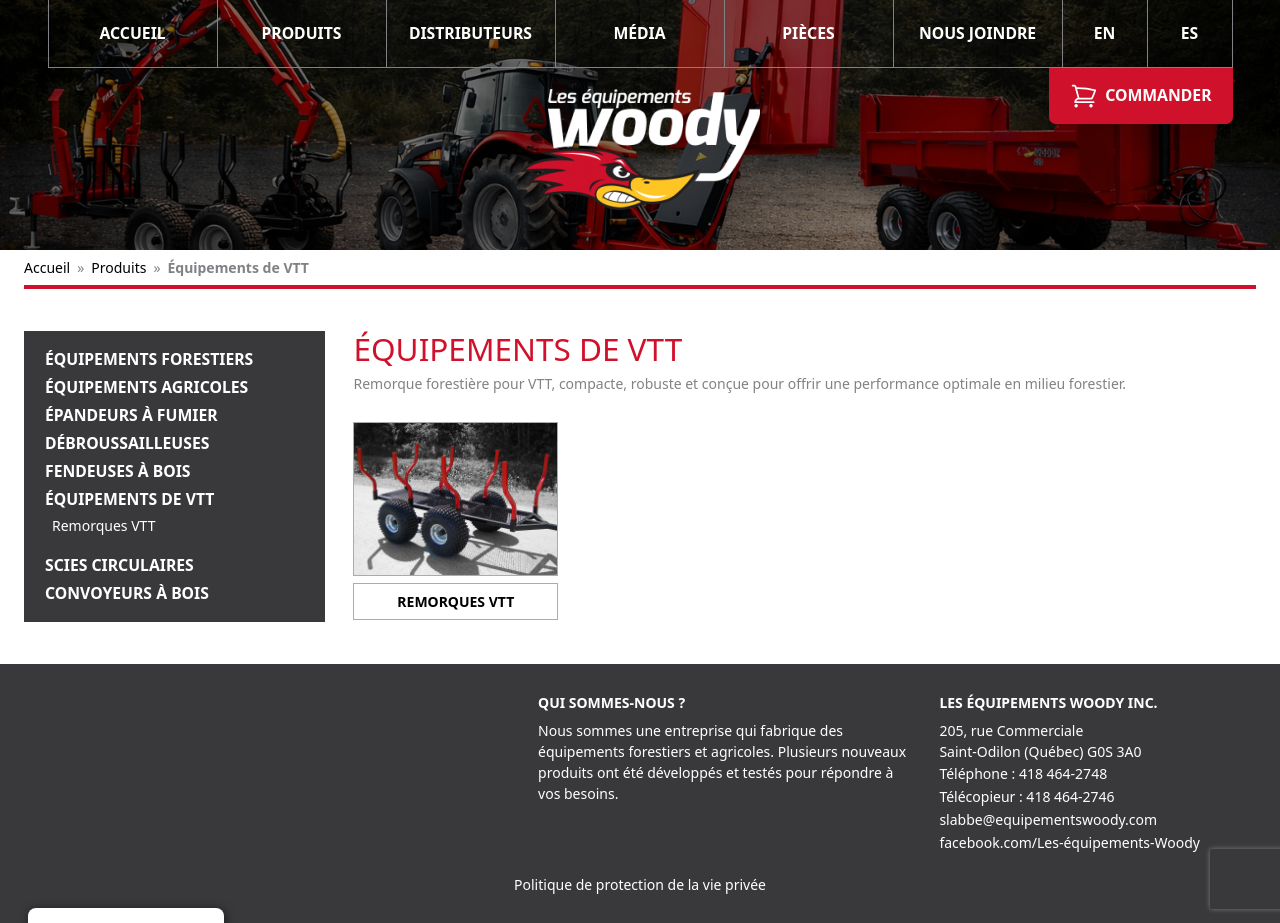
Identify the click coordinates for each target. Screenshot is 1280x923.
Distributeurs (470, 33)
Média (639, 33)
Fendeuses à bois (118, 471)
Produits (302, 33)
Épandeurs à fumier (131, 415)
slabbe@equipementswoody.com (1048, 819)
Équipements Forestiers (149, 359)
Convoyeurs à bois (127, 593)
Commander (1140, 96)
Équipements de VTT (129, 499)
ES (1190, 33)
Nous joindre (977, 33)
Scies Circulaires (119, 565)
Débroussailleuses (127, 443)
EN (1105, 33)
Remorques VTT (103, 525)
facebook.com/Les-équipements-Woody (1069, 842)
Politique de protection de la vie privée (640, 884)
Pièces (808, 33)
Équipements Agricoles (146, 387)
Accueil (132, 33)
